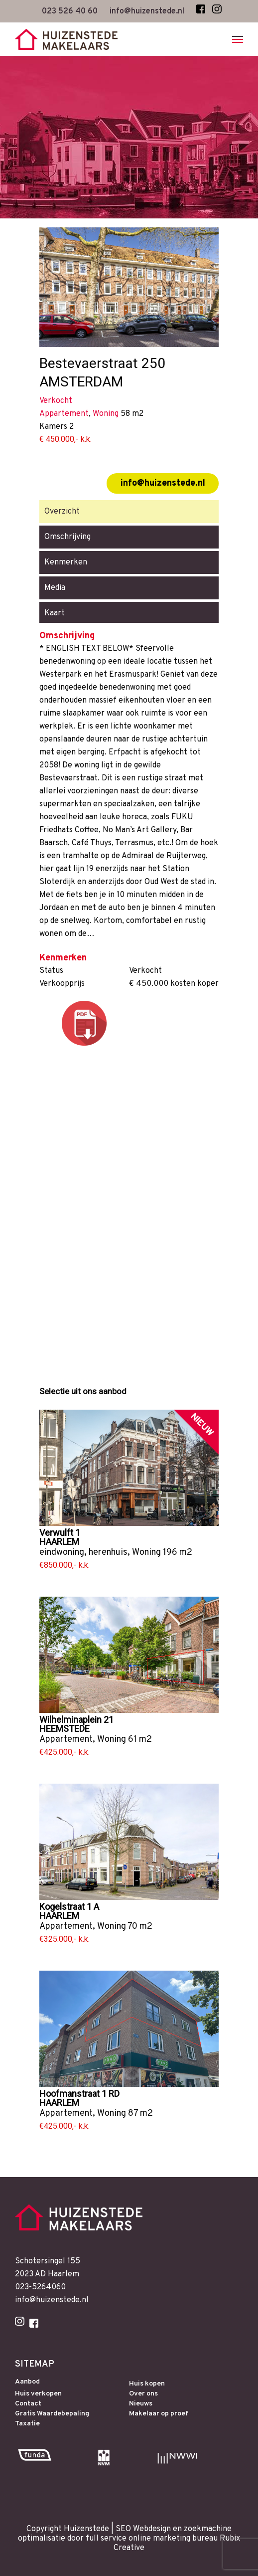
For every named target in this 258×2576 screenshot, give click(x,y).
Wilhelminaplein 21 (76, 1719)
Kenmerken (65, 562)
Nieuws (140, 2404)
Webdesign (152, 2529)
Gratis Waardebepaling (52, 2414)
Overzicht (62, 512)
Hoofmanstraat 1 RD (79, 2093)
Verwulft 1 (59, 1532)
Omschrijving (67, 537)
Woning (146, 1552)
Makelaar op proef (158, 2414)
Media (54, 588)
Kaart (54, 613)
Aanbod (27, 2382)
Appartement (66, 1739)
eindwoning (61, 1552)
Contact (28, 2404)
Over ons (143, 2394)
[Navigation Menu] (237, 39)
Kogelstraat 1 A (69, 1906)
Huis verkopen (38, 2394)
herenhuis (108, 1552)
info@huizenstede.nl (163, 483)
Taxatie (27, 2424)
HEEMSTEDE (64, 1728)
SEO (123, 2529)
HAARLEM (59, 1541)
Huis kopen (147, 2384)
